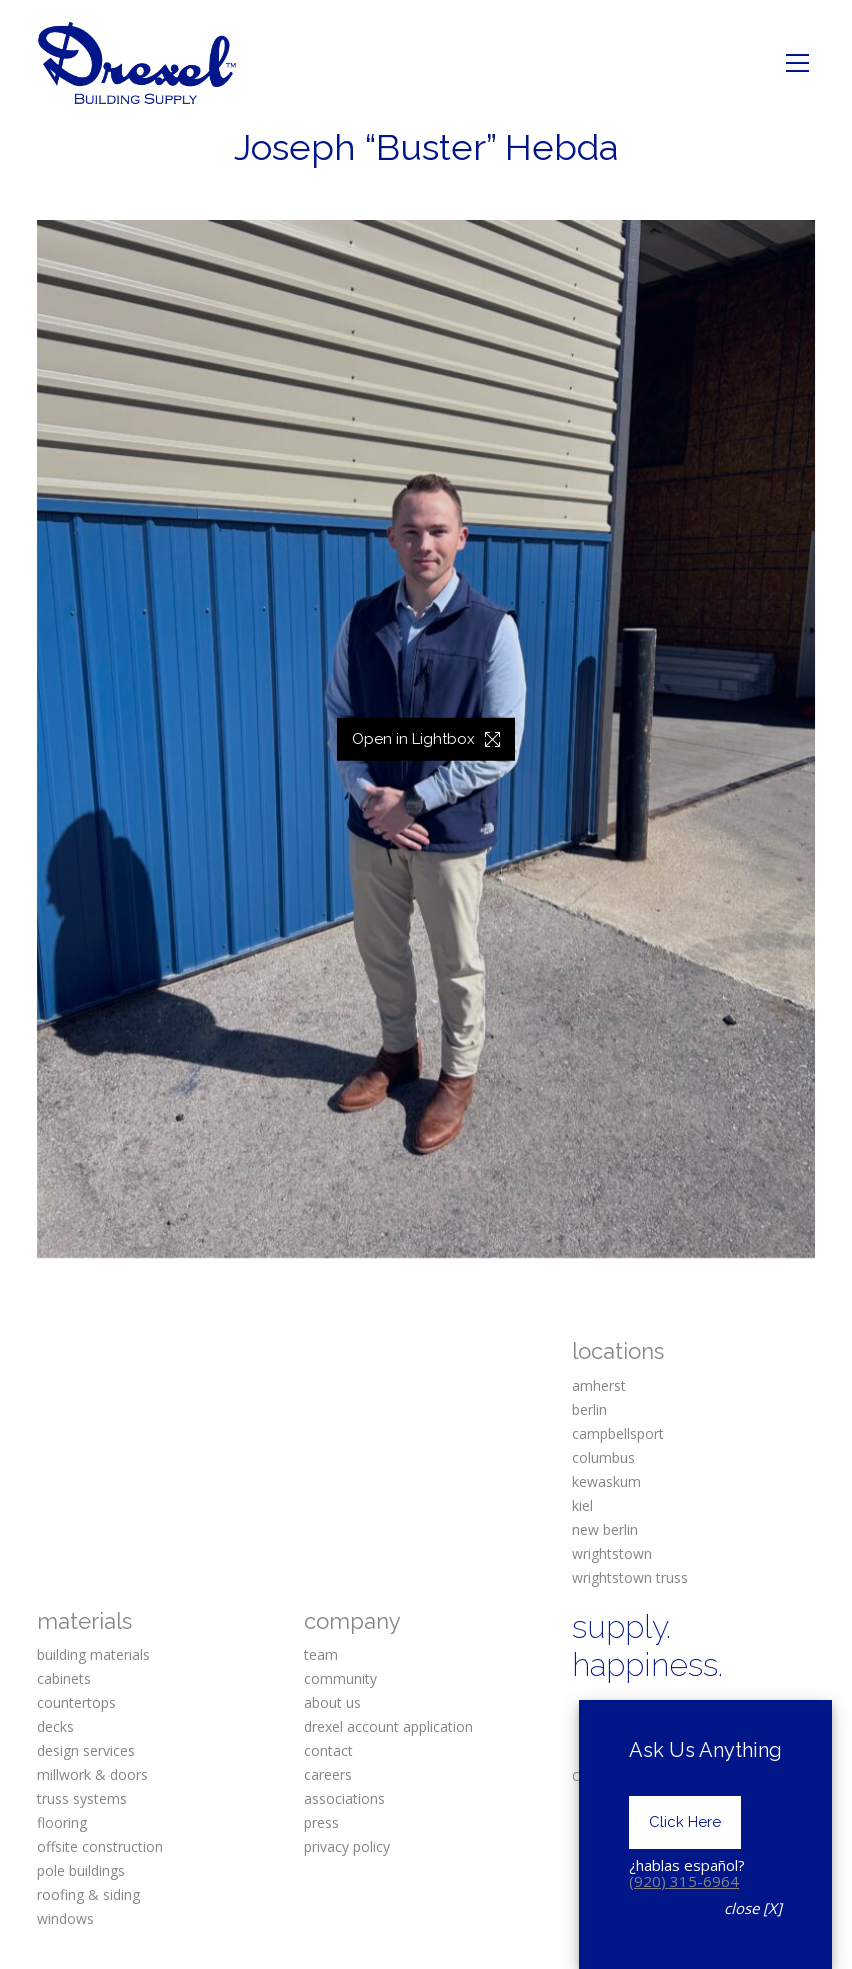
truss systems (82, 1798)
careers (328, 1774)
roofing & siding (88, 1894)
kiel (582, 1505)
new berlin (605, 1529)
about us (332, 1702)
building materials (93, 1654)
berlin (589, 1409)
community (340, 1678)
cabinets (64, 1678)
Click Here (685, 1822)
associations (344, 1798)
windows (65, 1918)
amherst (599, 1385)
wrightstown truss (630, 1577)
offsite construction (100, 1846)
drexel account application (388, 1726)
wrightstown (612, 1553)
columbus (603, 1457)
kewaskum (606, 1481)
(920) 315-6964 (684, 1881)
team (321, 1654)
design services (86, 1750)
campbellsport (618, 1433)
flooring (62, 1822)
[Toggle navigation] (797, 63)
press (321, 1822)
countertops (76, 1702)
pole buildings (81, 1870)
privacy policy (347, 1846)
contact (328, 1750)
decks (55, 1726)
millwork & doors (92, 1774)
